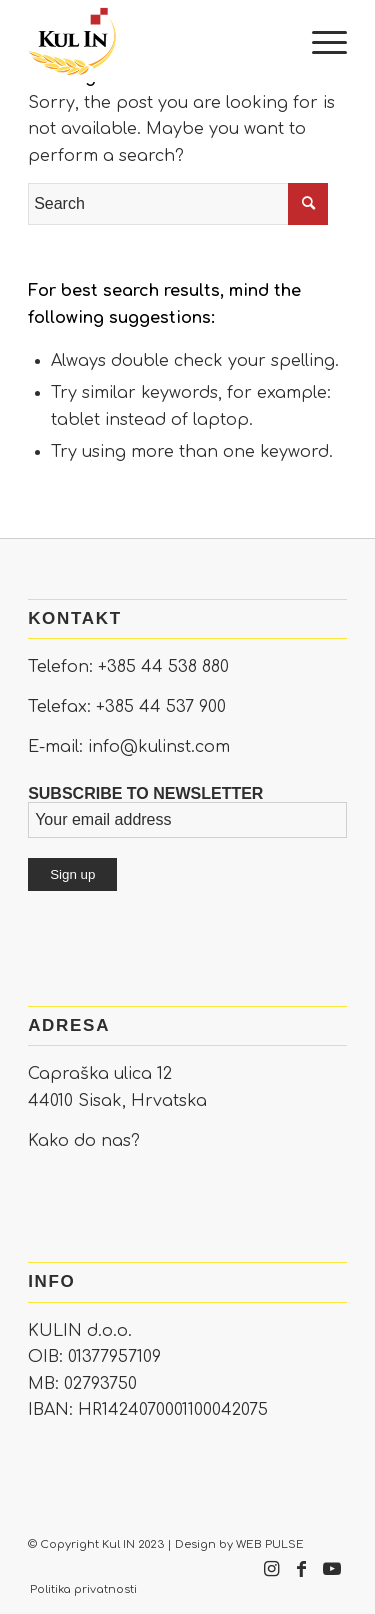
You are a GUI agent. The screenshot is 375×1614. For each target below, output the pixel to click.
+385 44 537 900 (161, 707)
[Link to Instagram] (272, 1579)
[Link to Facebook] (302, 1579)
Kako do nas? (84, 1141)
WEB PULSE (270, 1544)
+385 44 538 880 (163, 667)
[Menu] (319, 41)
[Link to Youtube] (332, 1579)
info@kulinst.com (159, 747)
